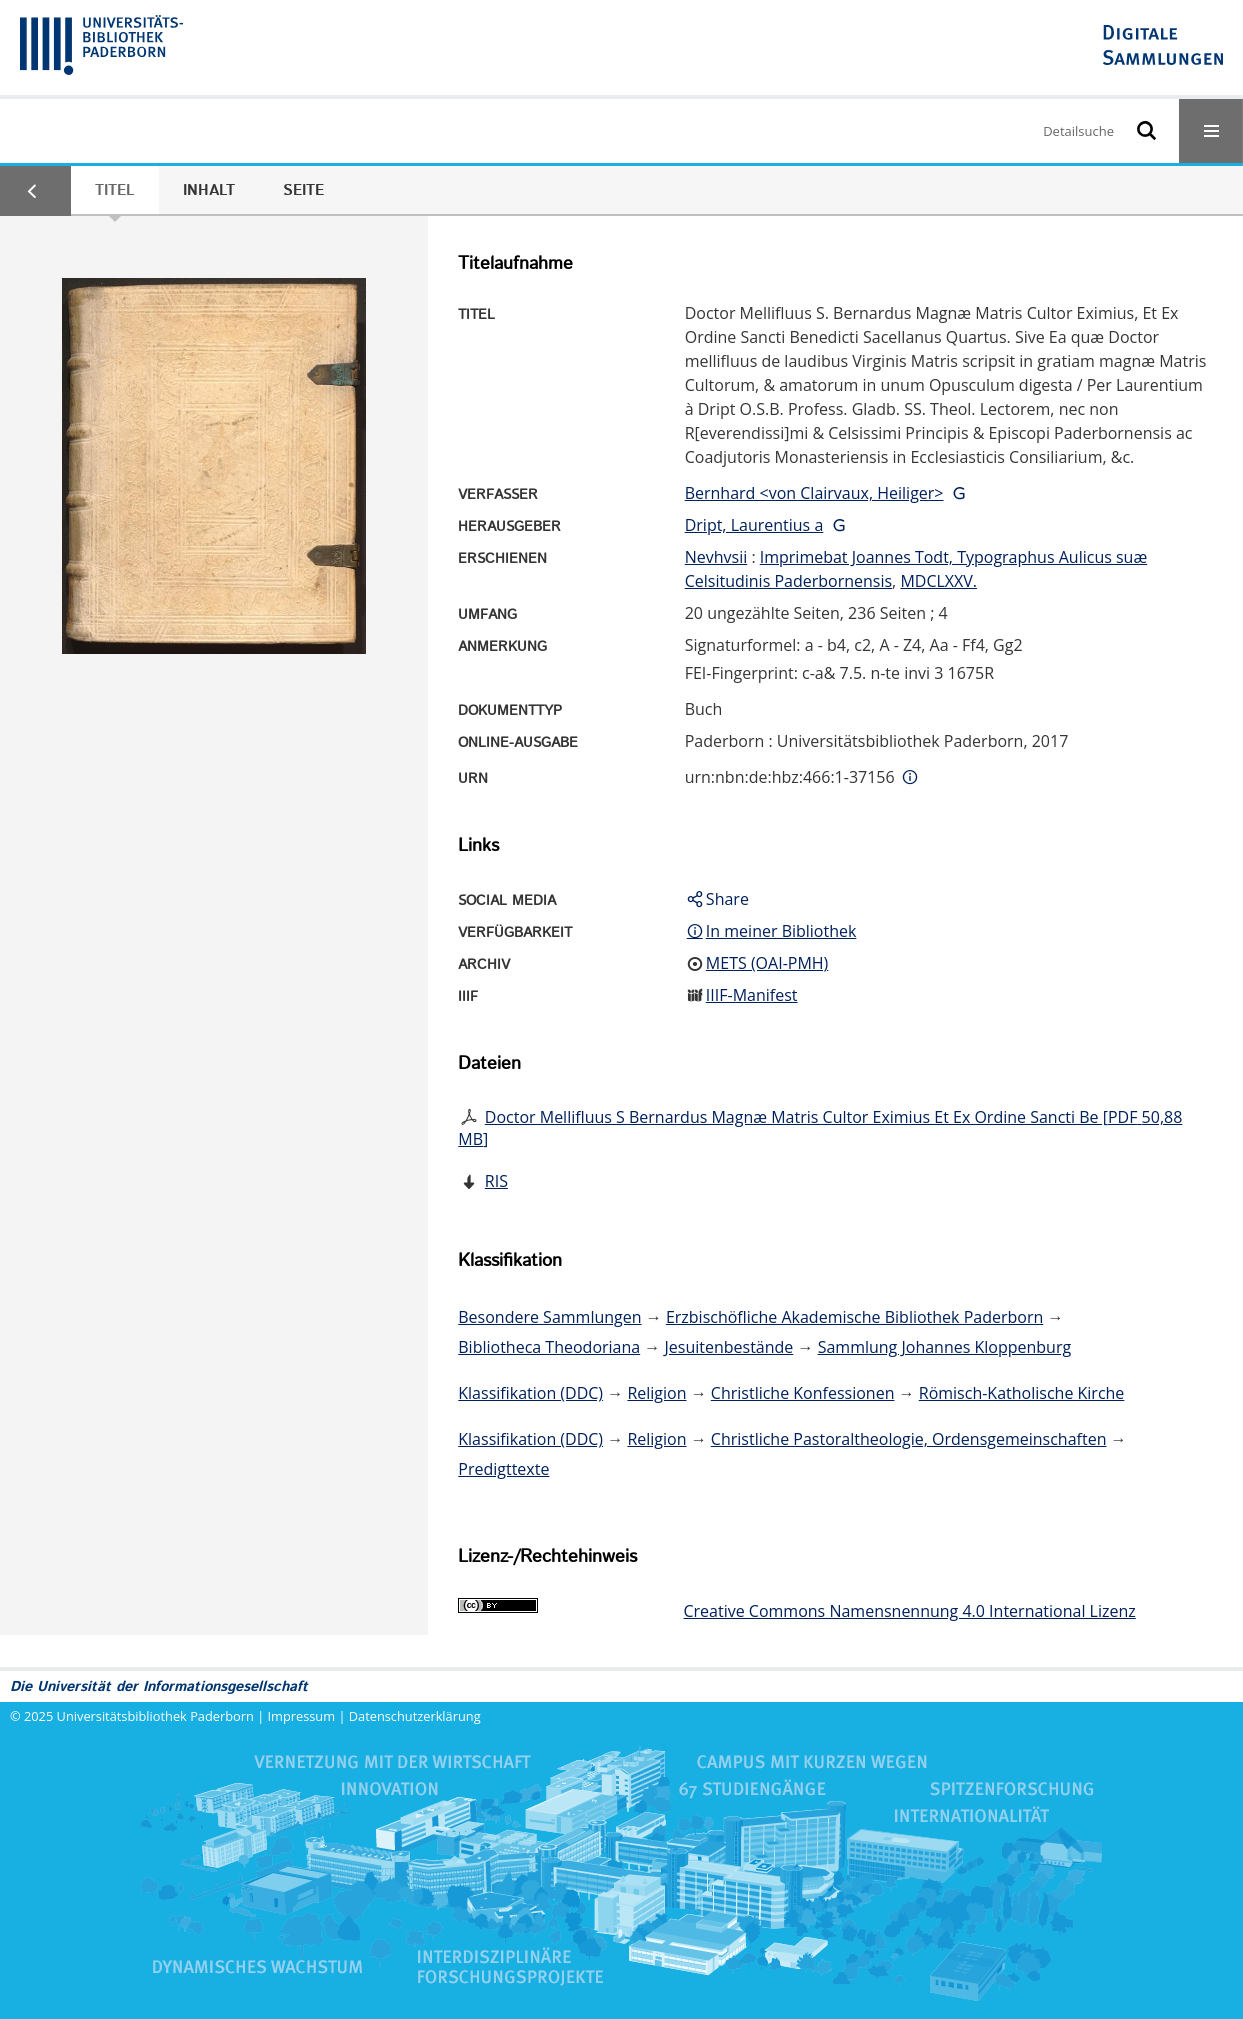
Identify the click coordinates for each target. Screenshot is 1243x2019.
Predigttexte (503, 1469)
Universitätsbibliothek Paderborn (155, 1716)
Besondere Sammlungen (549, 1317)
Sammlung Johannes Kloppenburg (944, 1347)
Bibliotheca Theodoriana (549, 1347)
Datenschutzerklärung (415, 1716)
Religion (656, 1393)
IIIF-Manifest (752, 995)
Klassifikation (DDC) (530, 1393)
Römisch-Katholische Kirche (1022, 1393)
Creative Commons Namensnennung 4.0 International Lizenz (909, 1611)
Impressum (302, 1716)
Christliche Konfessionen (803, 1393)
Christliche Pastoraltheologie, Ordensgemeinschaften (909, 1439)
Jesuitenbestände (729, 1347)
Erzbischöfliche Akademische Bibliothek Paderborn (854, 1317)
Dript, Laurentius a (754, 525)
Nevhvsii (716, 557)
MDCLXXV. (938, 581)
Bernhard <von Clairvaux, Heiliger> (814, 493)
